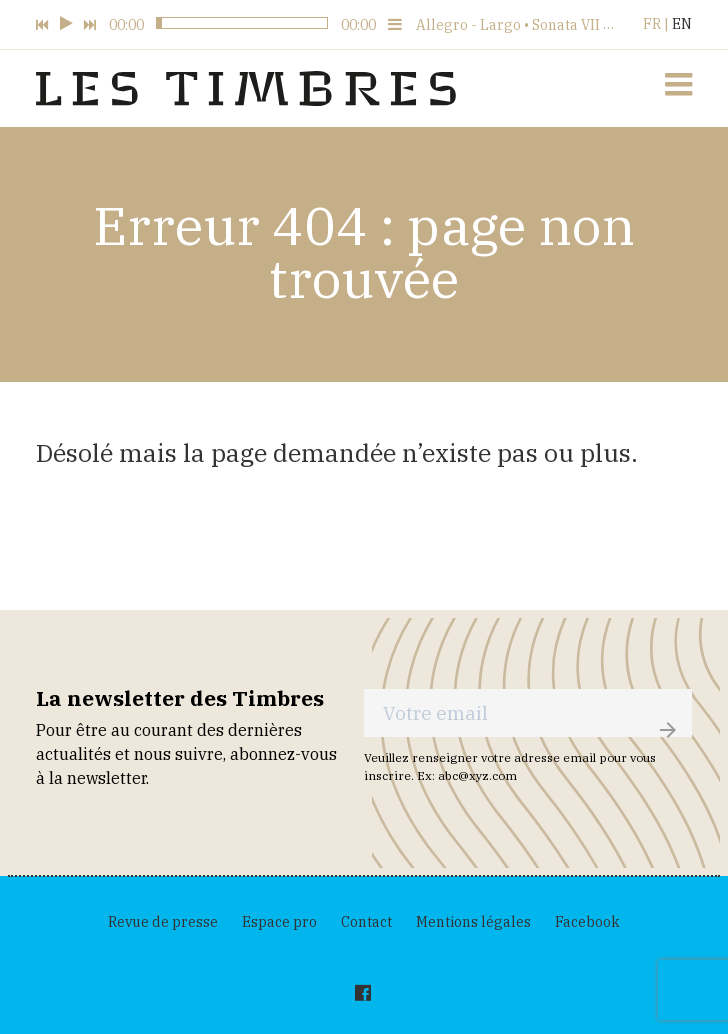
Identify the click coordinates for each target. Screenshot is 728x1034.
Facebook (587, 922)
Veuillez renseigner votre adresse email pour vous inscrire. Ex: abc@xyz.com (510, 766)
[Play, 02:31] (66, 24)
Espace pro (279, 922)
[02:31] (212, 24)
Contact (366, 922)
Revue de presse (163, 922)
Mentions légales (473, 922)
